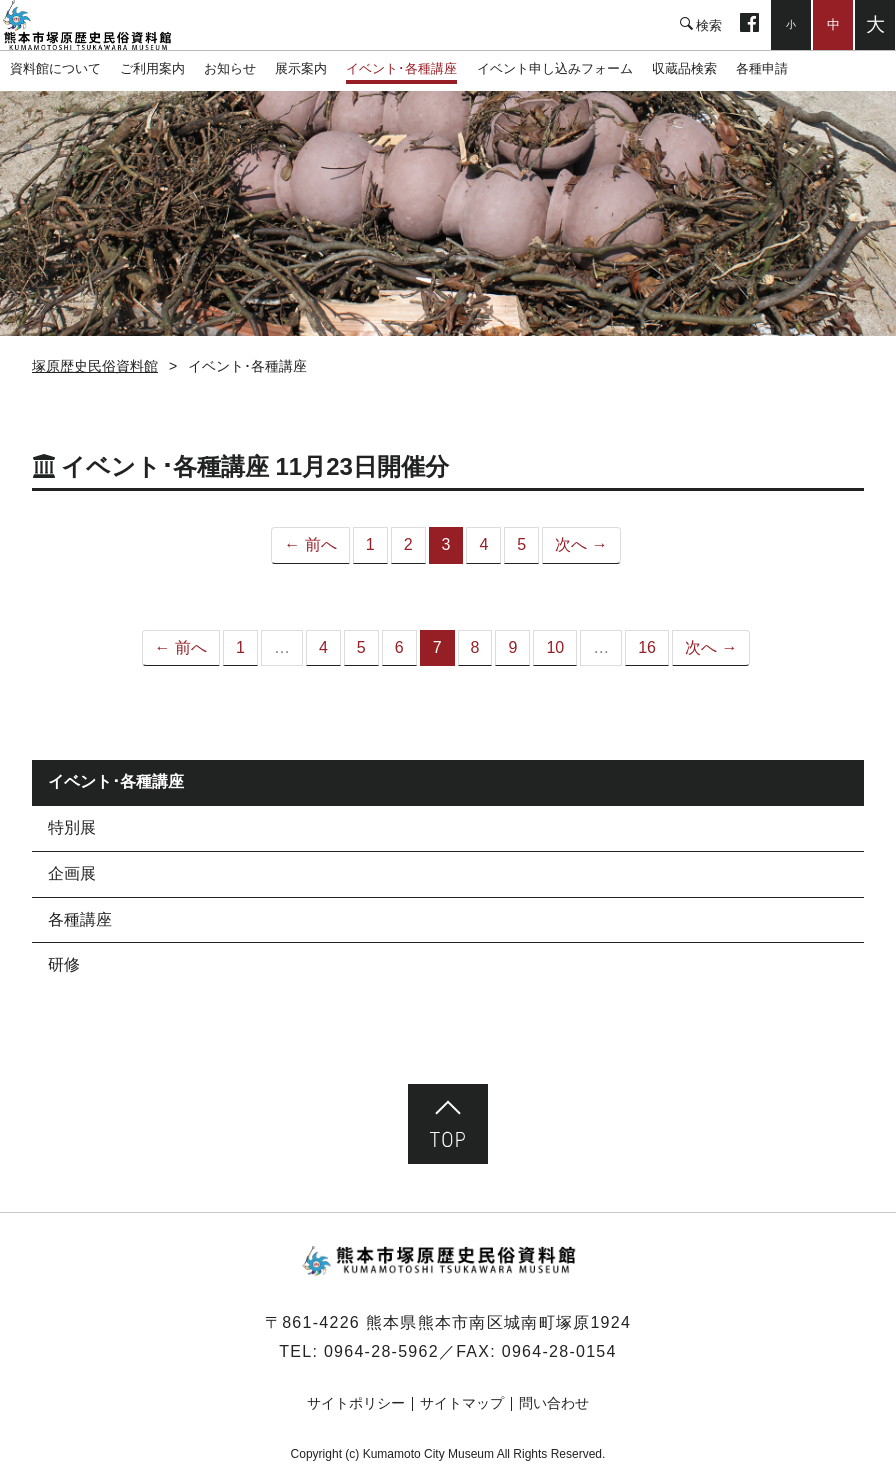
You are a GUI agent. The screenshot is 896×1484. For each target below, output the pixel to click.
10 (555, 647)
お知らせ (230, 68)
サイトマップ (462, 1403)
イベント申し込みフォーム (555, 68)
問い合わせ (554, 1403)
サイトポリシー (356, 1403)
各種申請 (762, 68)
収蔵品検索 (684, 68)
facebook (749, 25)
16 (647, 647)
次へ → (581, 544)
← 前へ (310, 544)
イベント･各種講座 (401, 68)
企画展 (72, 873)
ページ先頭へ (448, 1124)
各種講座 (80, 919)
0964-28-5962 (381, 1351)
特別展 (72, 827)
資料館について (55, 68)
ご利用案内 (152, 68)
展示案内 (301, 68)
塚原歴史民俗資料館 (100, 25)
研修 (64, 964)
